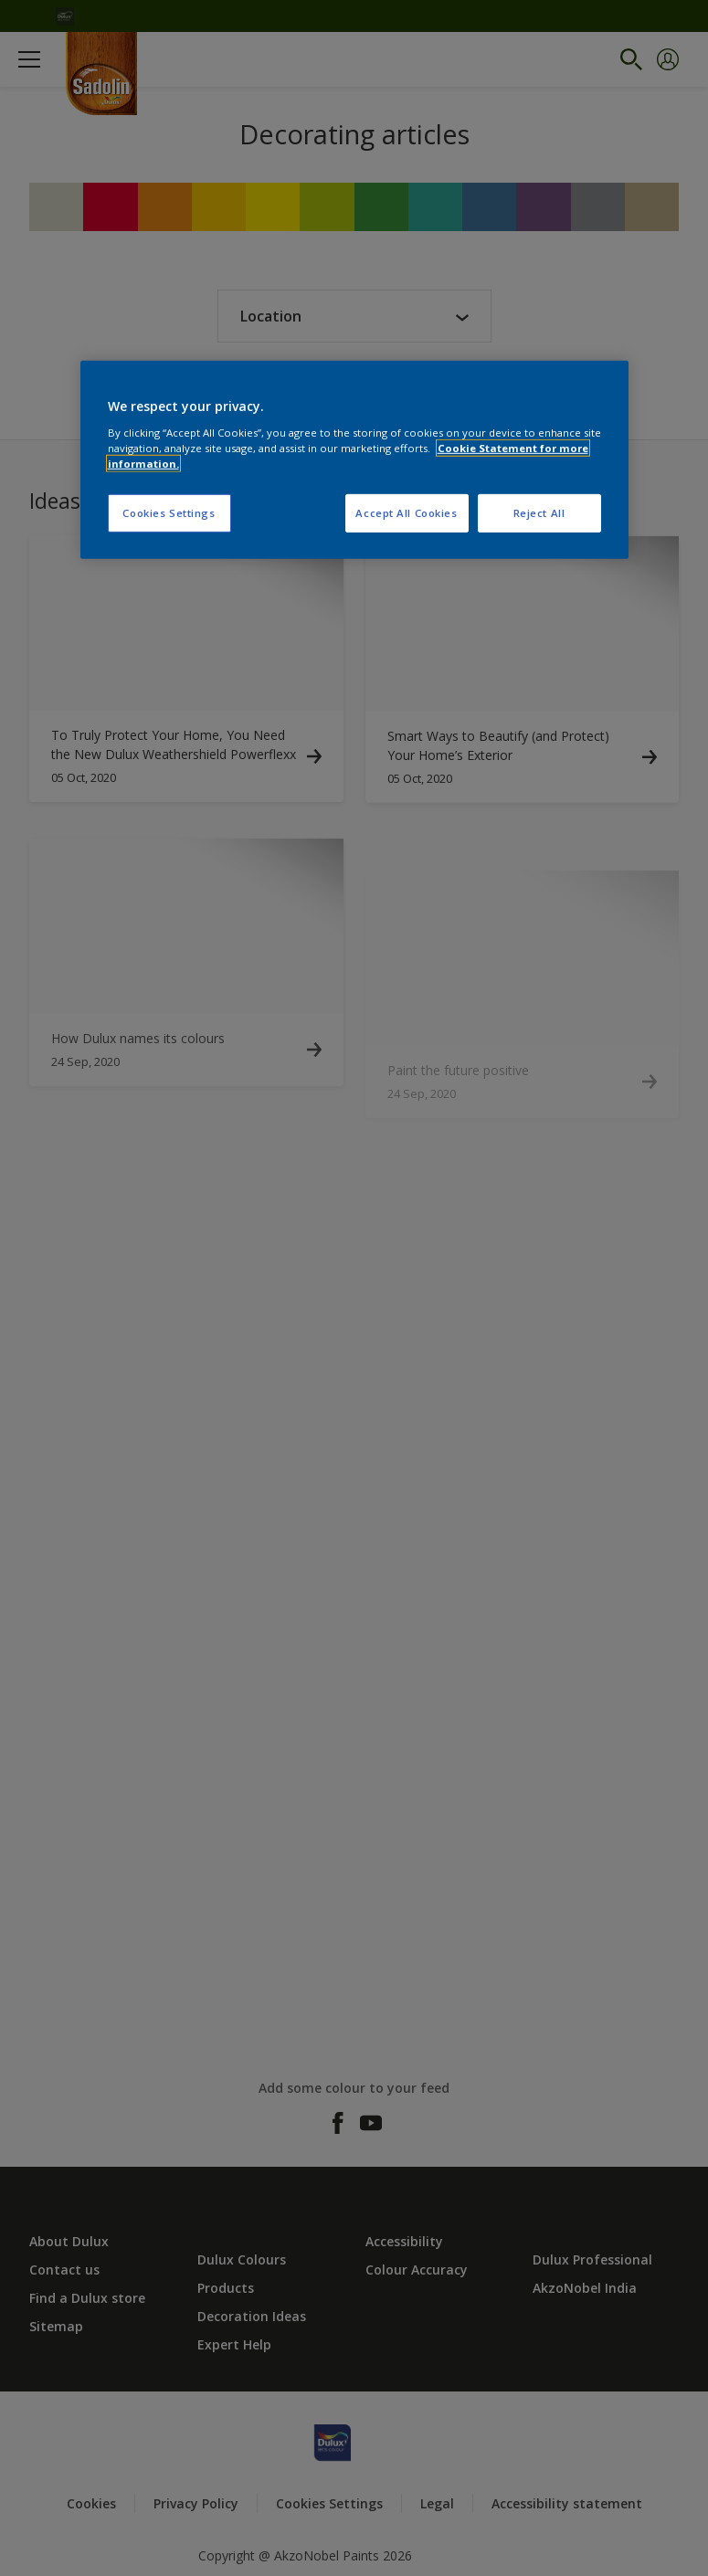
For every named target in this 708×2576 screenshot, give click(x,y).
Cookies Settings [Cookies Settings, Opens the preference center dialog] (168, 513)
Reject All (539, 513)
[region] (354, 460)
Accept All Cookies (406, 513)
